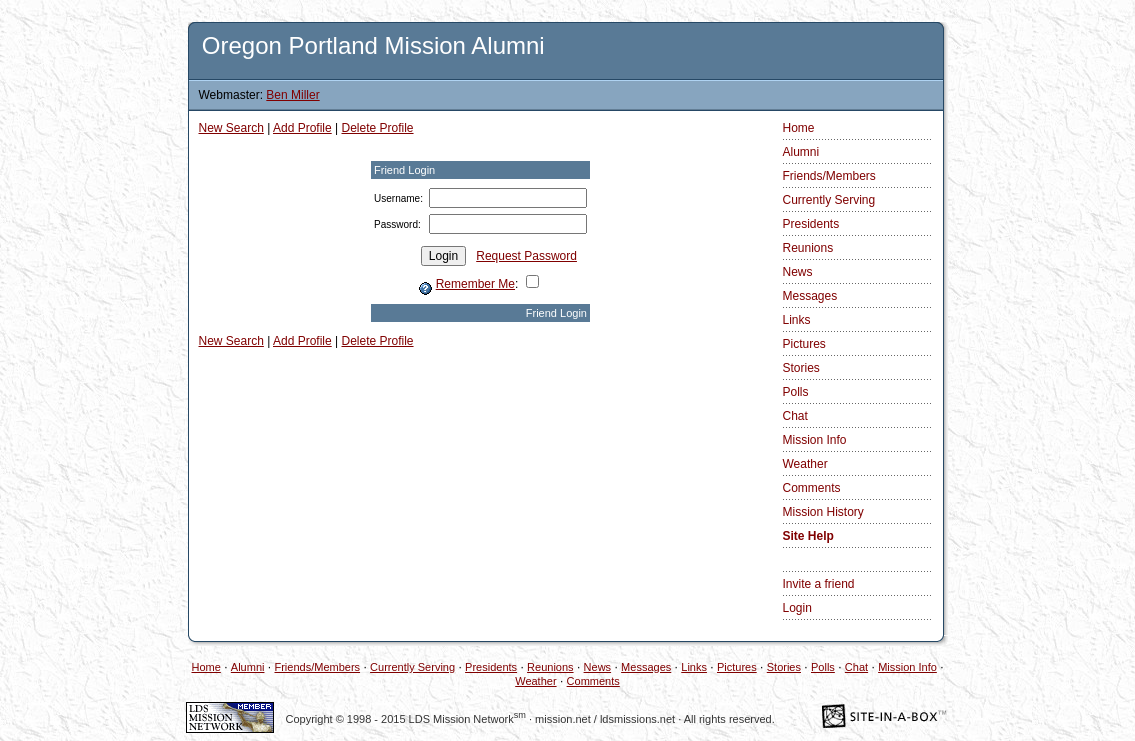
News (798, 272)
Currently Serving (829, 200)
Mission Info (815, 440)
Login (797, 608)
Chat (795, 416)
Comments (812, 488)
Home (799, 128)
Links (797, 320)
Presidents (811, 224)
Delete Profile (378, 128)
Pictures (804, 344)
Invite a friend (819, 584)
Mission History (823, 512)
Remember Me (475, 284)
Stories (801, 368)
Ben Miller (292, 95)
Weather (805, 464)
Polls (796, 392)
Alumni (801, 152)
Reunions (808, 248)
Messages (810, 296)
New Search (231, 128)
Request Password (526, 256)
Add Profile (302, 128)
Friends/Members (829, 176)
